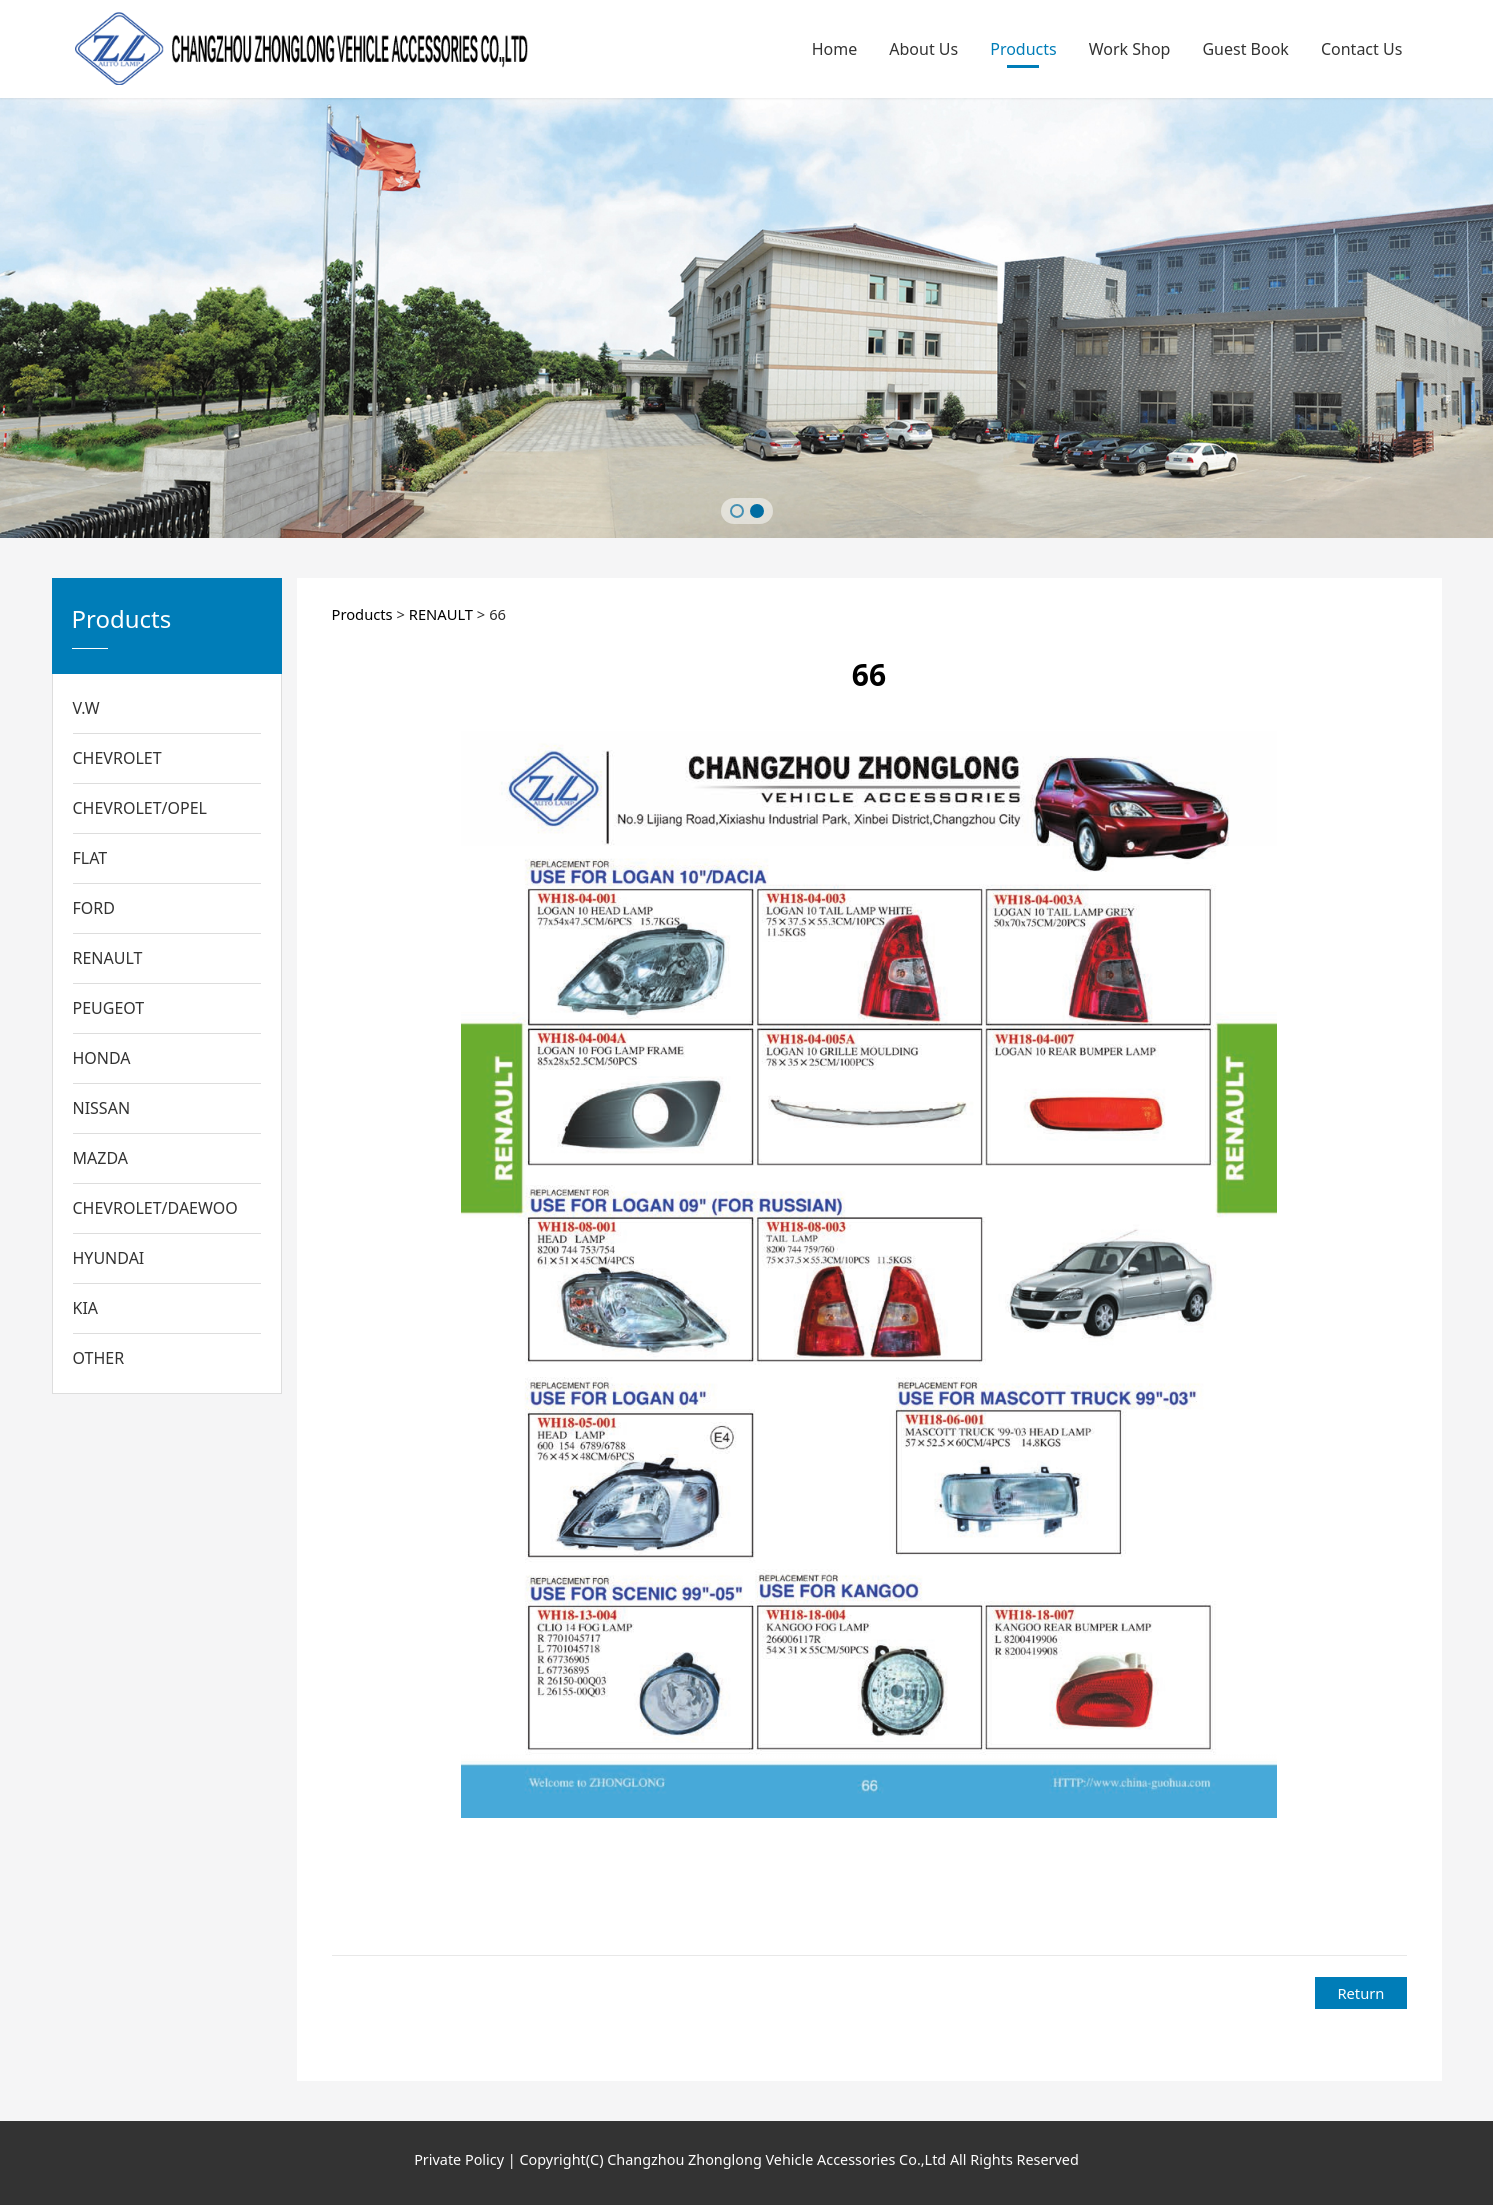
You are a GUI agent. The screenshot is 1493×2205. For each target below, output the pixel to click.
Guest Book (1245, 49)
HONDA (102, 1058)
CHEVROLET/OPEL (140, 808)
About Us (923, 49)
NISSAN (102, 1108)
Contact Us (1361, 49)
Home (835, 49)
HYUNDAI (109, 1258)
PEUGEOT (109, 1008)
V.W (86, 708)
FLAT (90, 858)
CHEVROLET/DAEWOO (155, 1208)
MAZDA (100, 1158)
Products (1023, 49)
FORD (94, 908)
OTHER (99, 1358)
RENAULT (108, 958)
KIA (86, 1308)
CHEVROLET (117, 758)
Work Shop (1130, 49)
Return (1360, 1993)
